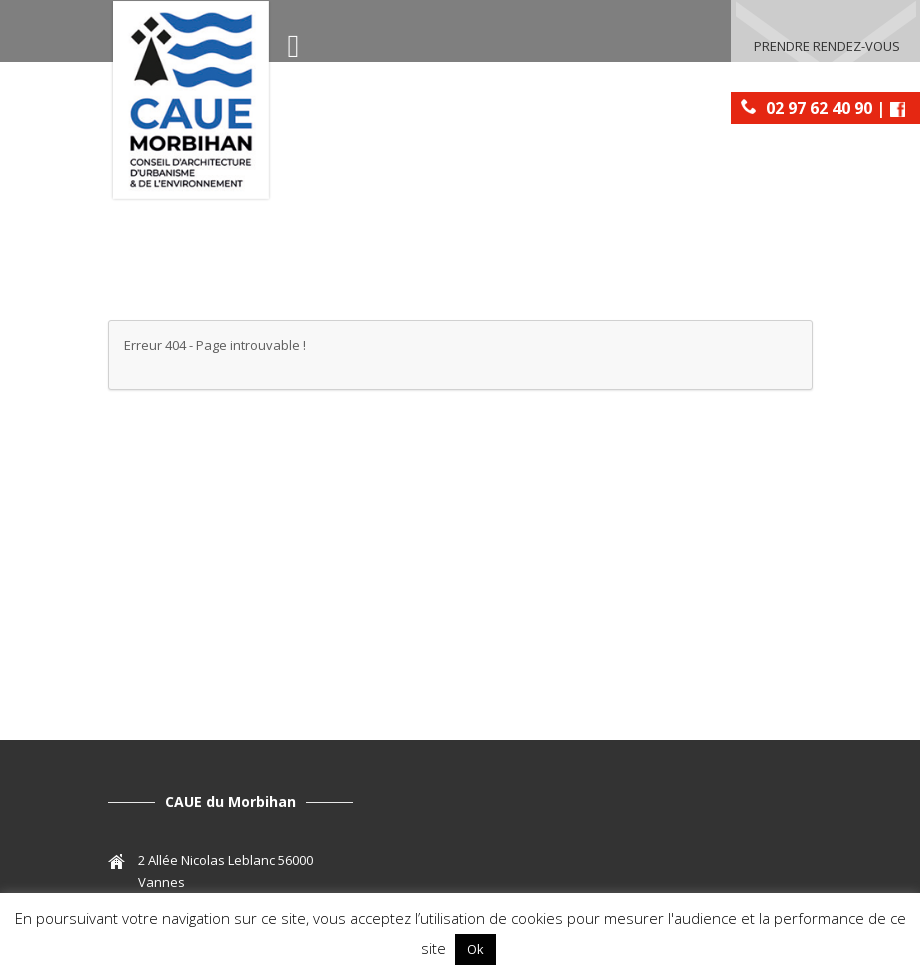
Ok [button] (475, 949)
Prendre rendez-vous (827, 46)
